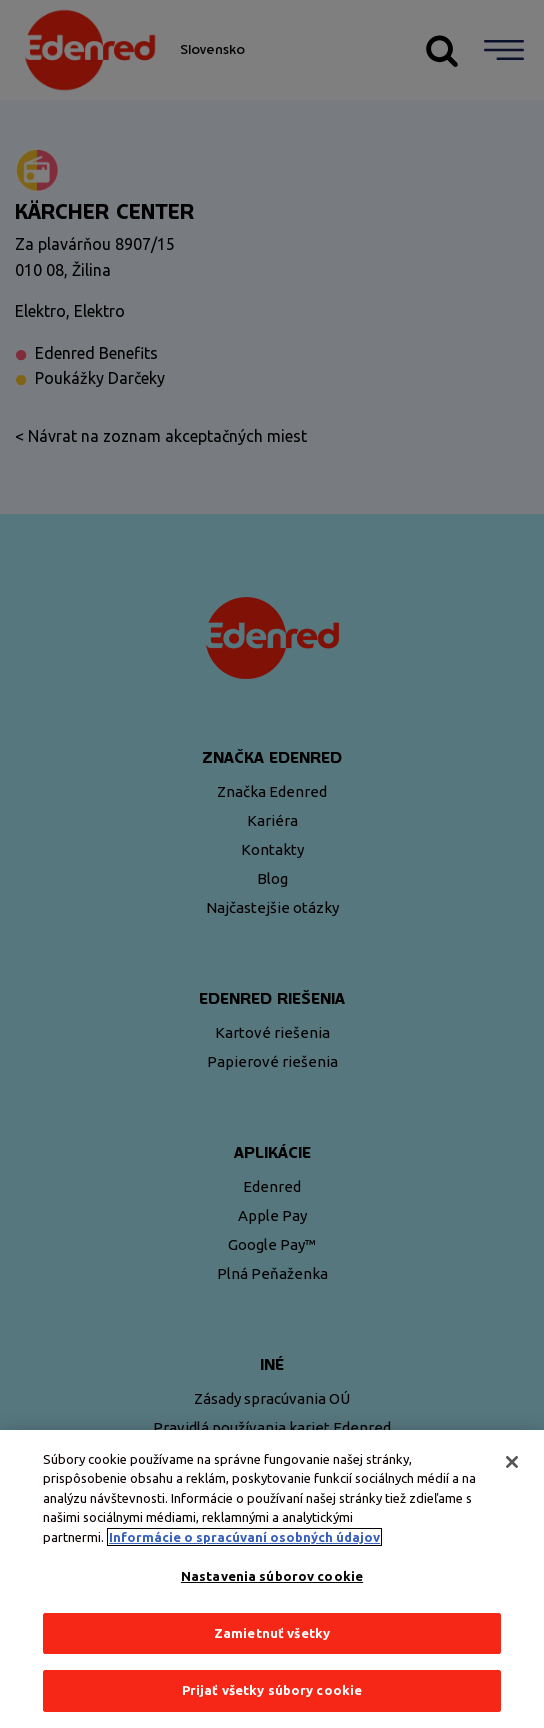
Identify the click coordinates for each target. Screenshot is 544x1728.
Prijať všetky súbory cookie (272, 1690)
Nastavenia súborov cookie (272, 1576)
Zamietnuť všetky (272, 1633)
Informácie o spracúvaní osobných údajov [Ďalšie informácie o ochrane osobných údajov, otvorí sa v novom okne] (244, 1537)
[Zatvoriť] (512, 1462)
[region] (272, 1579)
